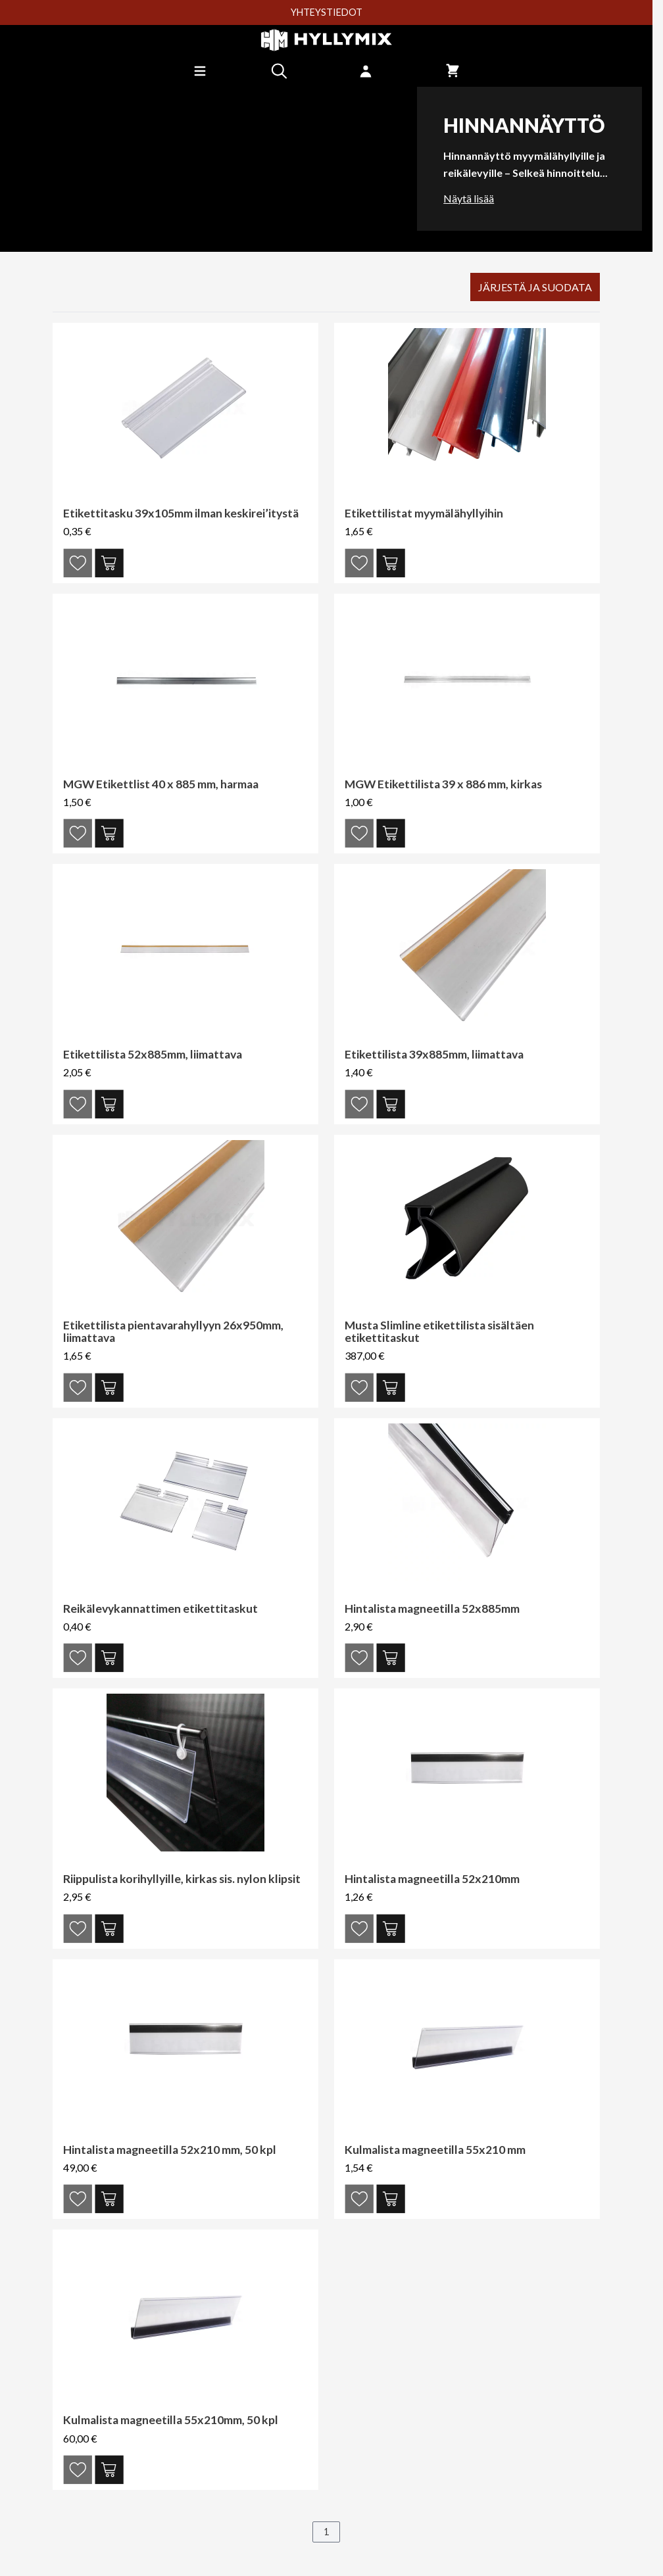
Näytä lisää (468, 198)
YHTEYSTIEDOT (326, 12)
